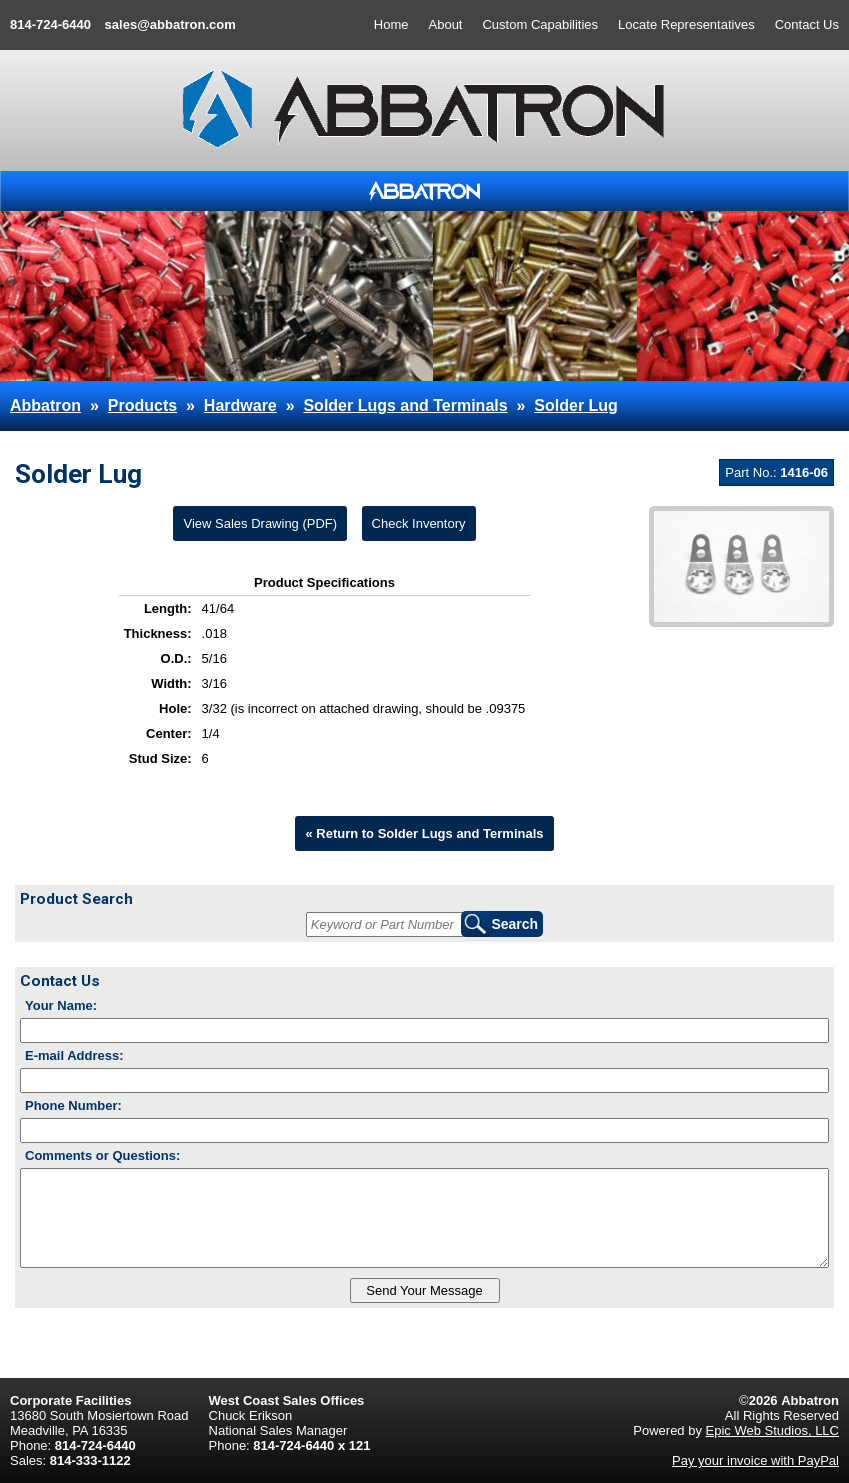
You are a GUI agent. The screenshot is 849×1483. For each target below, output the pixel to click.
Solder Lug (576, 405)
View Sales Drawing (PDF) (260, 523)
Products (142, 405)
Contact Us (807, 24)
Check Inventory (419, 523)
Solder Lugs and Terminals (405, 405)
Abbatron (45, 405)
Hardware (240, 405)
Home (391, 24)
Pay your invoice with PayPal (755, 1460)
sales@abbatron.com (170, 24)
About (446, 24)
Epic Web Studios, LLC (772, 1430)
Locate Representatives (686, 24)
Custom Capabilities (540, 24)
